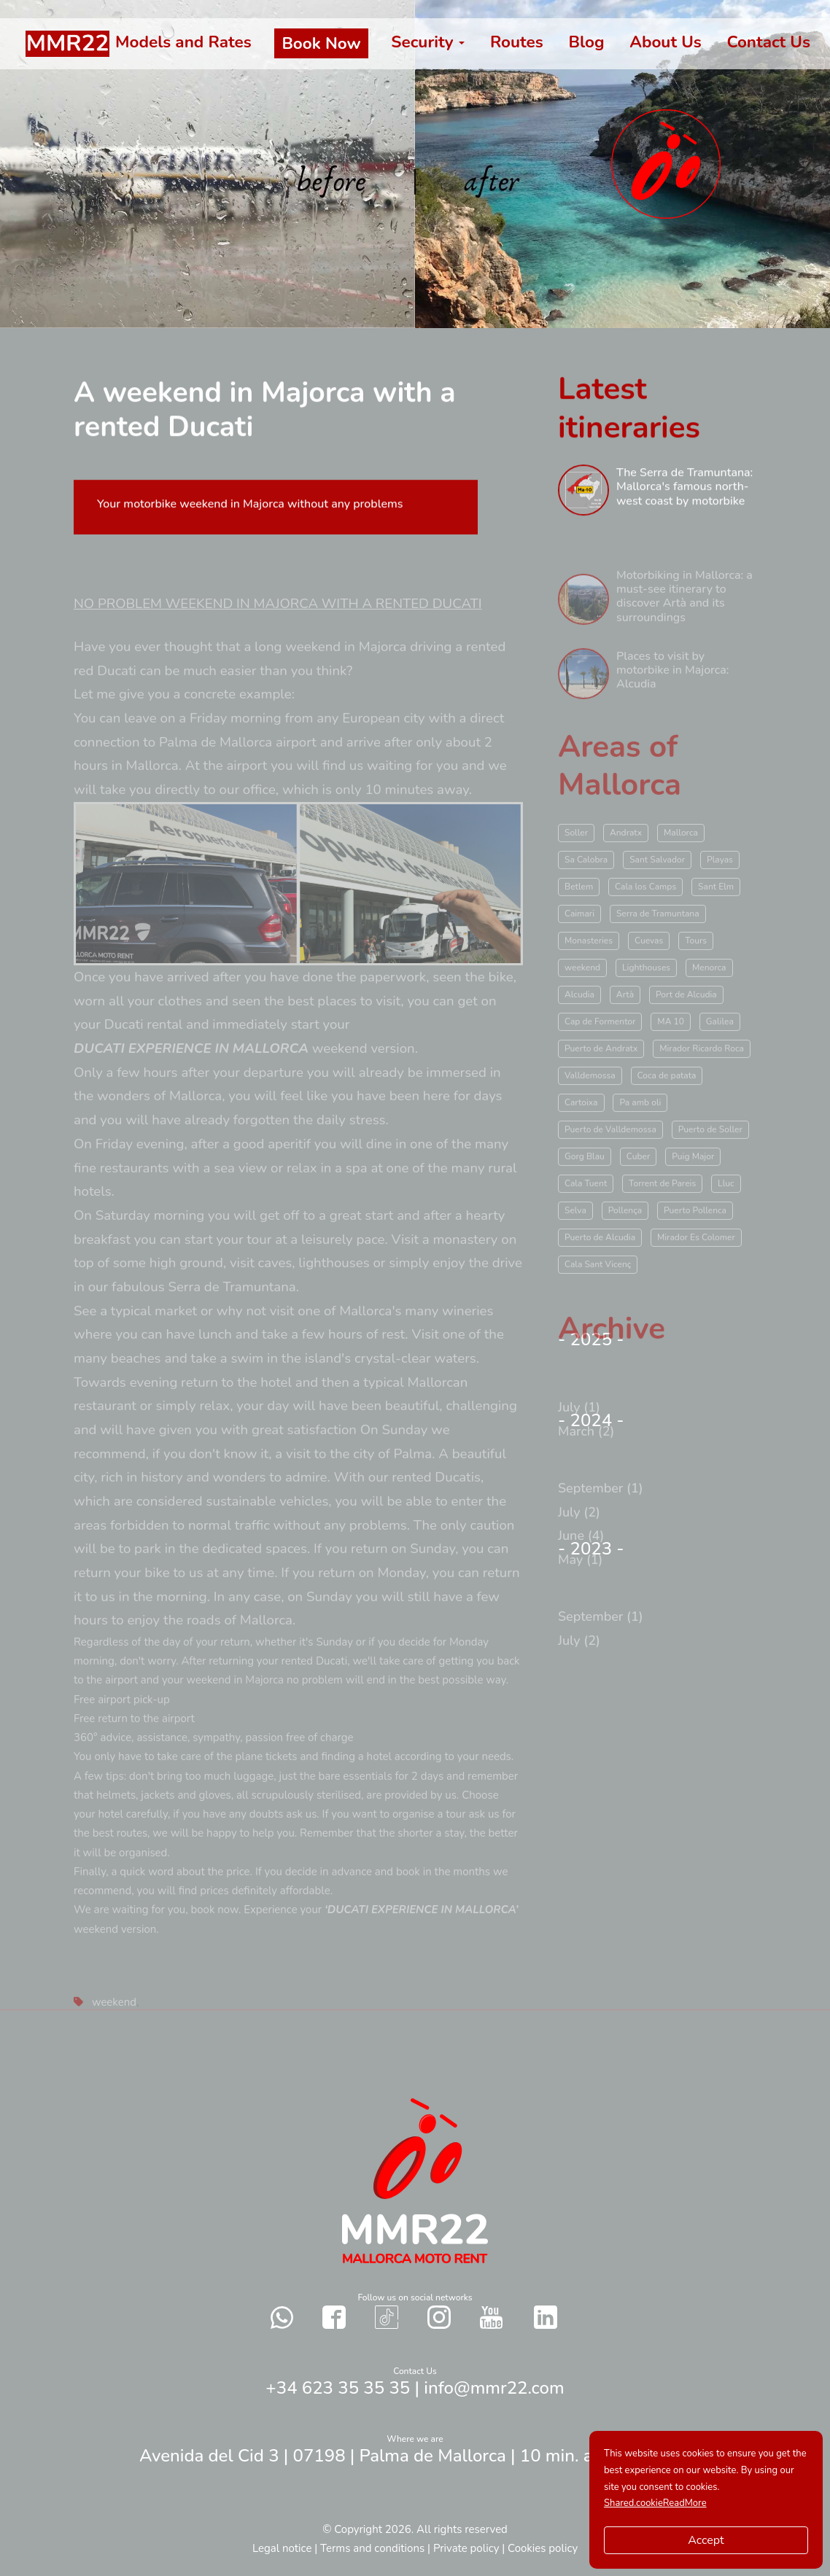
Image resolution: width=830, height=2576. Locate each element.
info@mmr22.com (494, 2388)
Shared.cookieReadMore (655, 2503)
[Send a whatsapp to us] (282, 2317)
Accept (706, 2540)
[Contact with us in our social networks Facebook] (334, 2317)
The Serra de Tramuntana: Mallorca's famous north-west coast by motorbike (684, 494)
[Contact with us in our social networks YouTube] (491, 2317)
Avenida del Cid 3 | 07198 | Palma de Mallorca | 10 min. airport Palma (415, 2455)
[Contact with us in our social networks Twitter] (545, 2317)
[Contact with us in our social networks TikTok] (386, 2317)
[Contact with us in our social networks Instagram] (439, 2317)
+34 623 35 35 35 (337, 2388)
